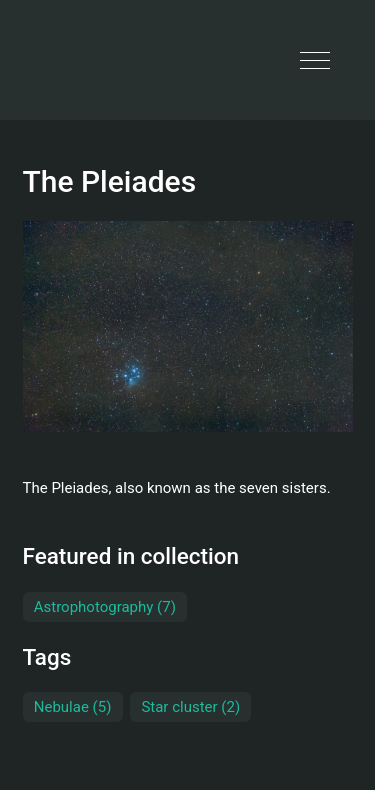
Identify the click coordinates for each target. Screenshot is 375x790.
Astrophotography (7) (105, 607)
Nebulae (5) (73, 707)
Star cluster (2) (190, 707)
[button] (315, 60)
